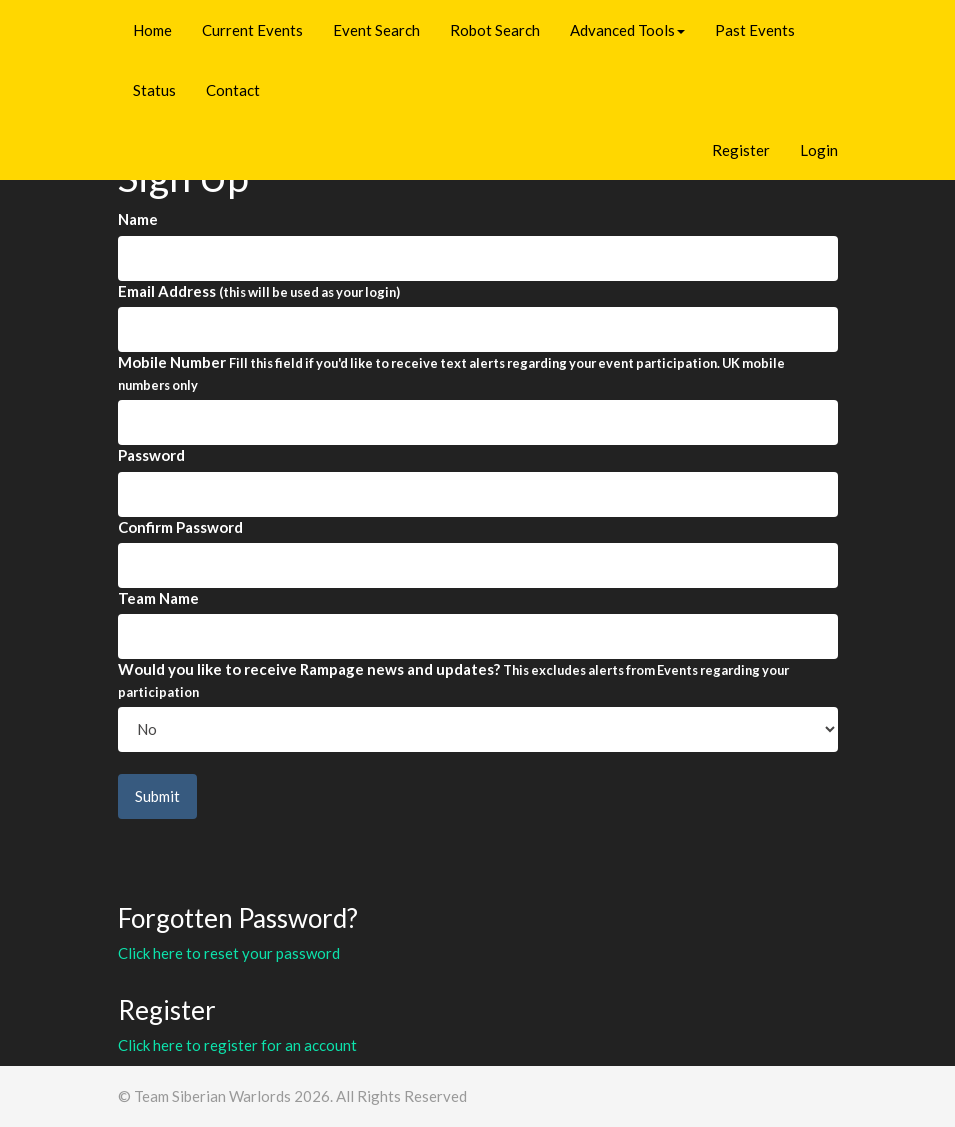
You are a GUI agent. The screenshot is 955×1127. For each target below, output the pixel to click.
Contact (233, 90)
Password (151, 455)
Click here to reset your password (229, 953)
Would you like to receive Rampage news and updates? (453, 679)
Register (741, 150)
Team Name (158, 598)
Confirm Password (180, 527)
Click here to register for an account (237, 1045)
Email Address (259, 291)
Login (819, 150)
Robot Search (495, 30)
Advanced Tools (627, 30)
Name (138, 219)
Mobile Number (451, 372)
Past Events (755, 30)
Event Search (376, 30)
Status (154, 90)
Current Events (252, 30)
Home (152, 30)
